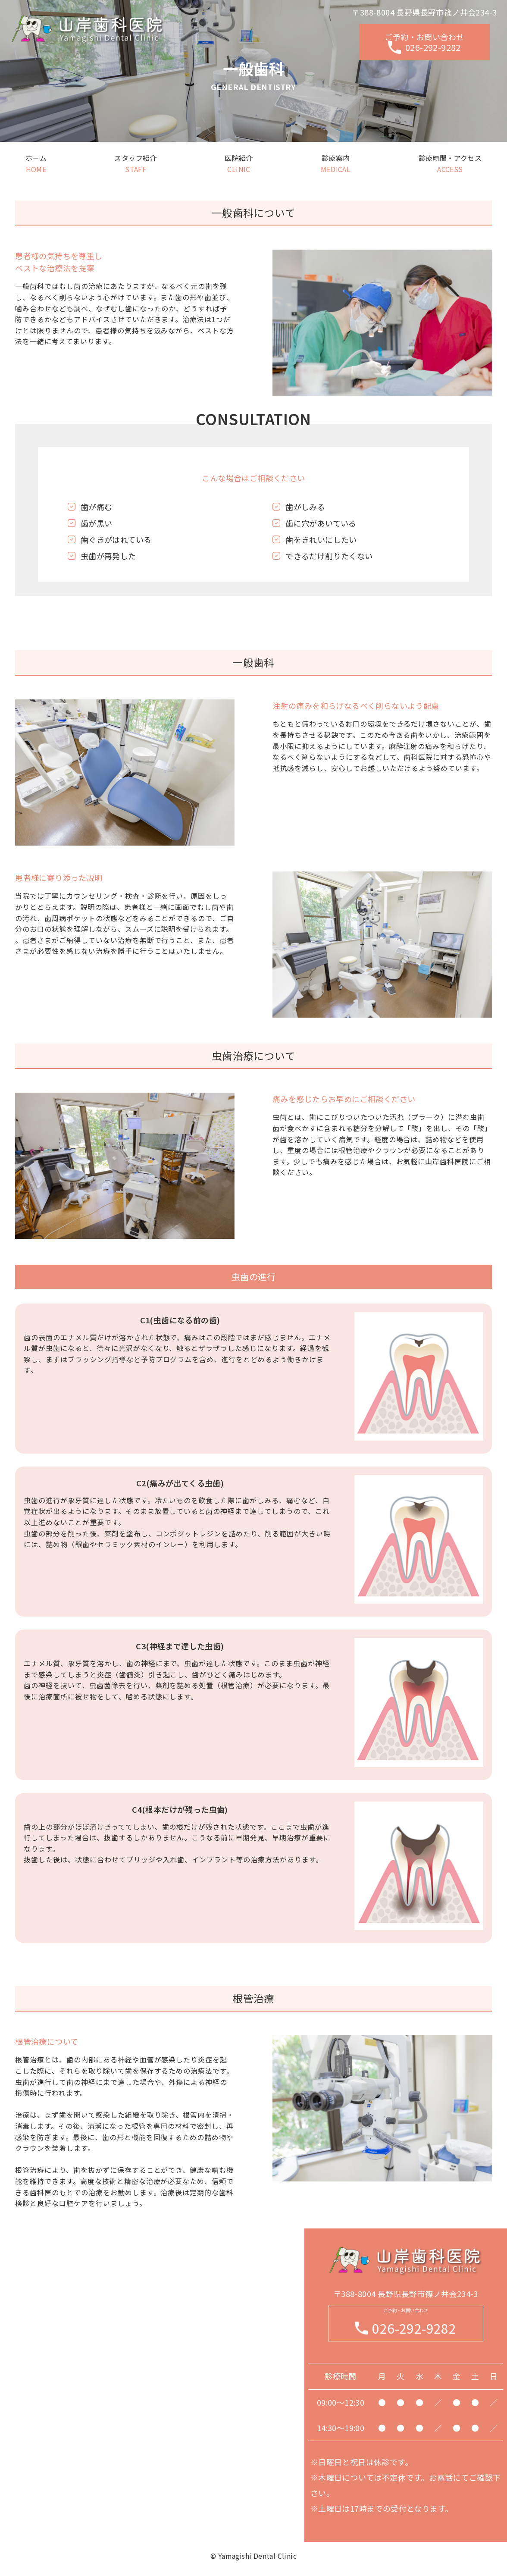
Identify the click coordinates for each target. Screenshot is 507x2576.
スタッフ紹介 (135, 163)
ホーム (36, 163)
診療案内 (336, 163)
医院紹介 (239, 163)
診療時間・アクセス (450, 163)
